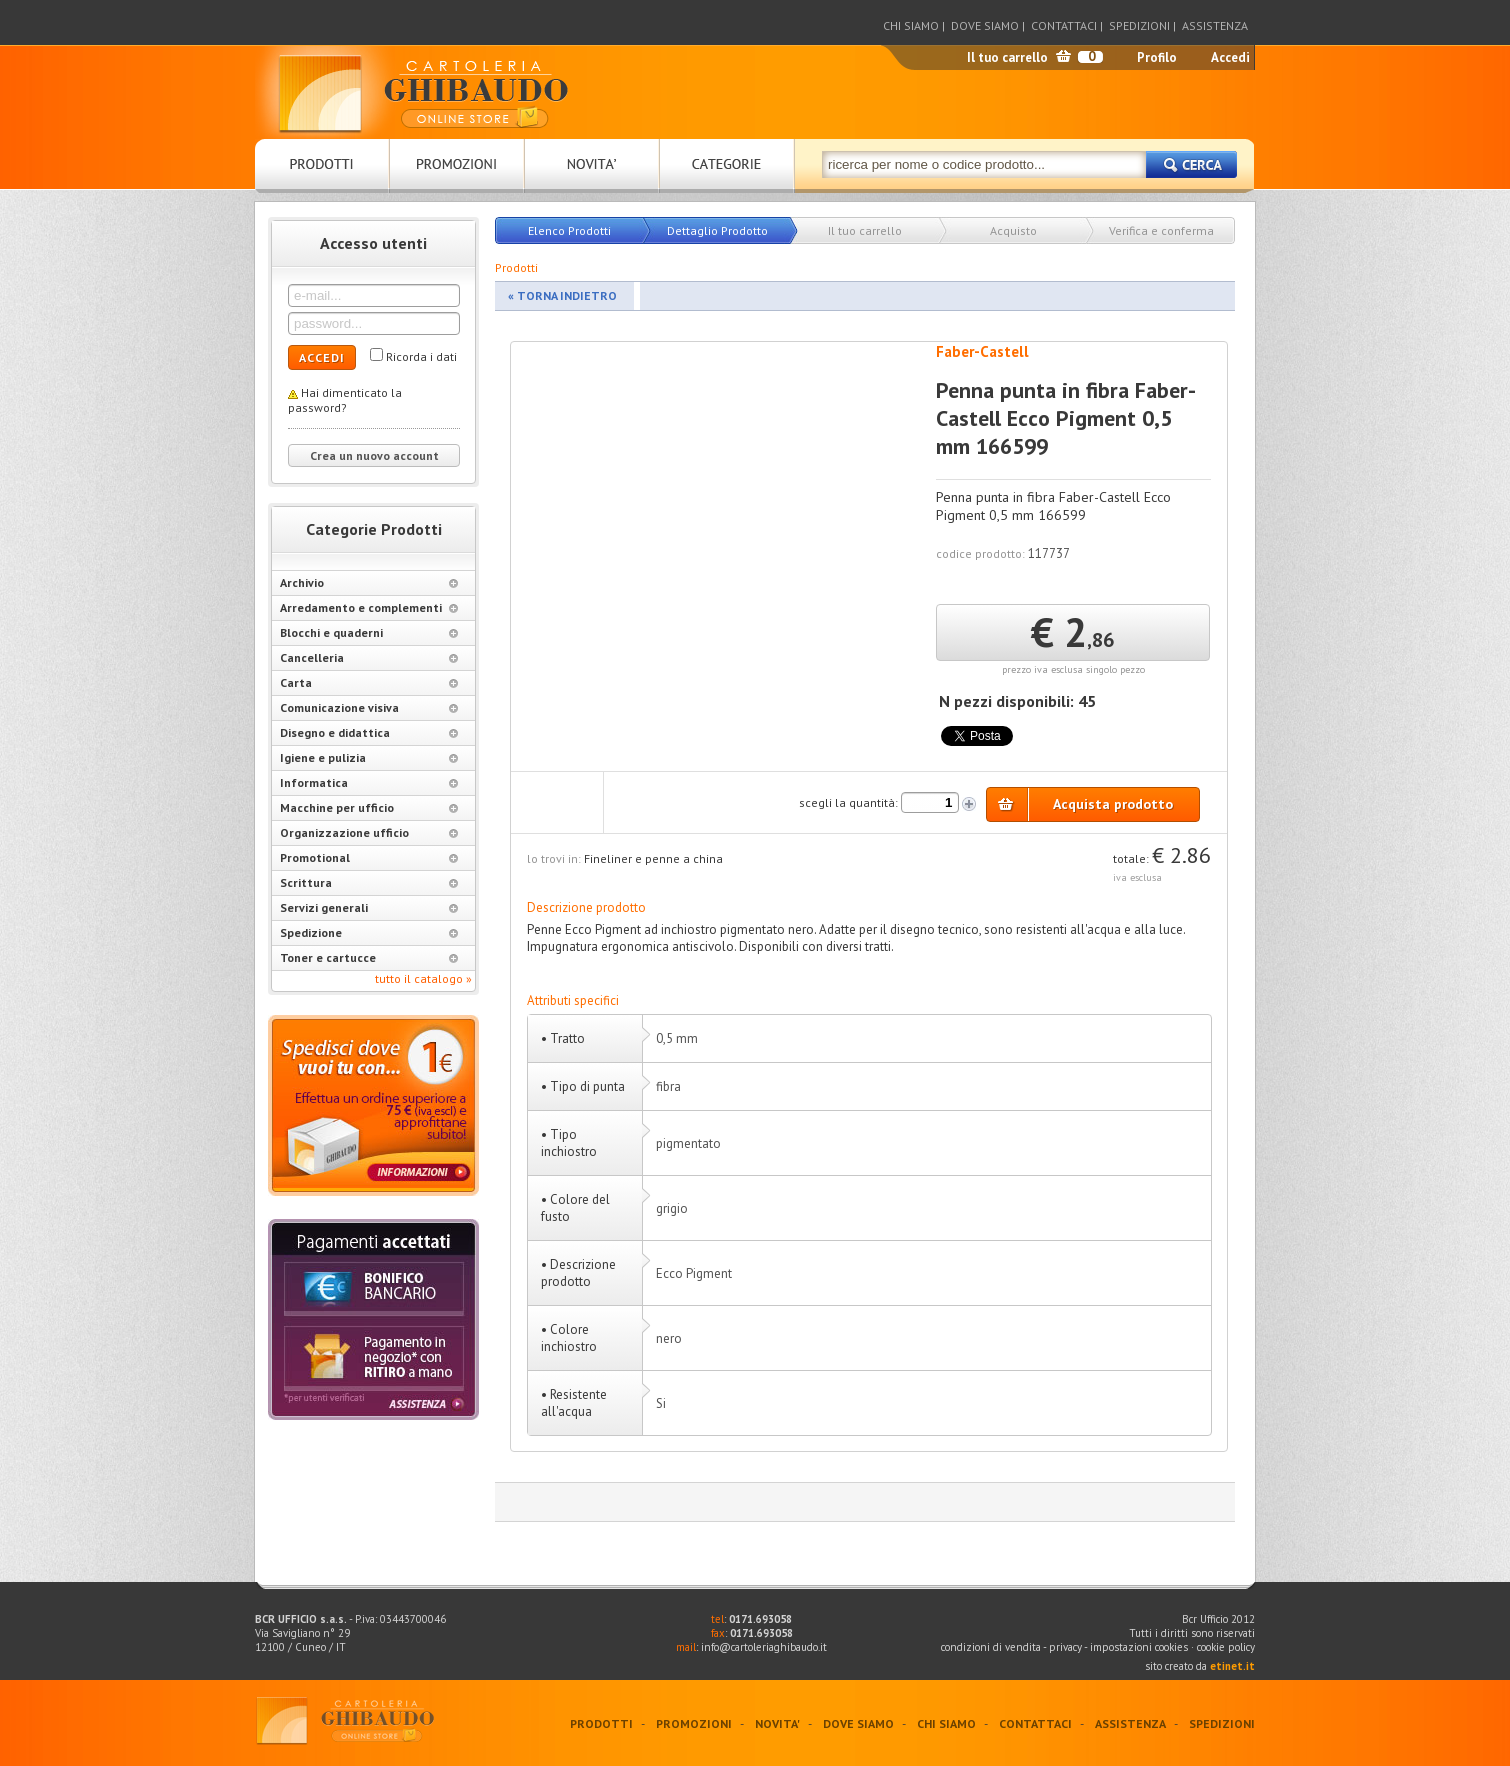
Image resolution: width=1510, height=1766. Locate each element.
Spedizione (369, 932)
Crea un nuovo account (374, 455)
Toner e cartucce (369, 957)
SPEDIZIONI (1139, 25)
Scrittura (369, 882)
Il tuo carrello (1007, 57)
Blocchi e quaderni (369, 632)
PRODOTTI (601, 1723)
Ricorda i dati (421, 356)
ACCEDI (322, 357)
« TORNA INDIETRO (562, 295)
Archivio (369, 582)
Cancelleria (369, 657)
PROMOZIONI (694, 1723)
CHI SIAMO (911, 25)
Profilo (1157, 57)
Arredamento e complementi (369, 607)
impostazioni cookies (1140, 1647)
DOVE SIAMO (985, 25)
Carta (369, 682)
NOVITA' (777, 1723)
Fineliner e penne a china (653, 858)
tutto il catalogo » (423, 978)
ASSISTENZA (1215, 25)
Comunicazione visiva (369, 707)
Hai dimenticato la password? (345, 400)
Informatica (369, 782)
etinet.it (1232, 1666)
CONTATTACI (1064, 25)
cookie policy (1226, 1647)
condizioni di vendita (991, 1647)
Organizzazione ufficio (369, 832)
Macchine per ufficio (369, 807)
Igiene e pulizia (369, 757)
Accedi (1230, 57)
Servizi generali (369, 907)
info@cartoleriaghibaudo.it (764, 1647)
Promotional (369, 857)
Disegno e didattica (369, 732)
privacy (1065, 1647)
